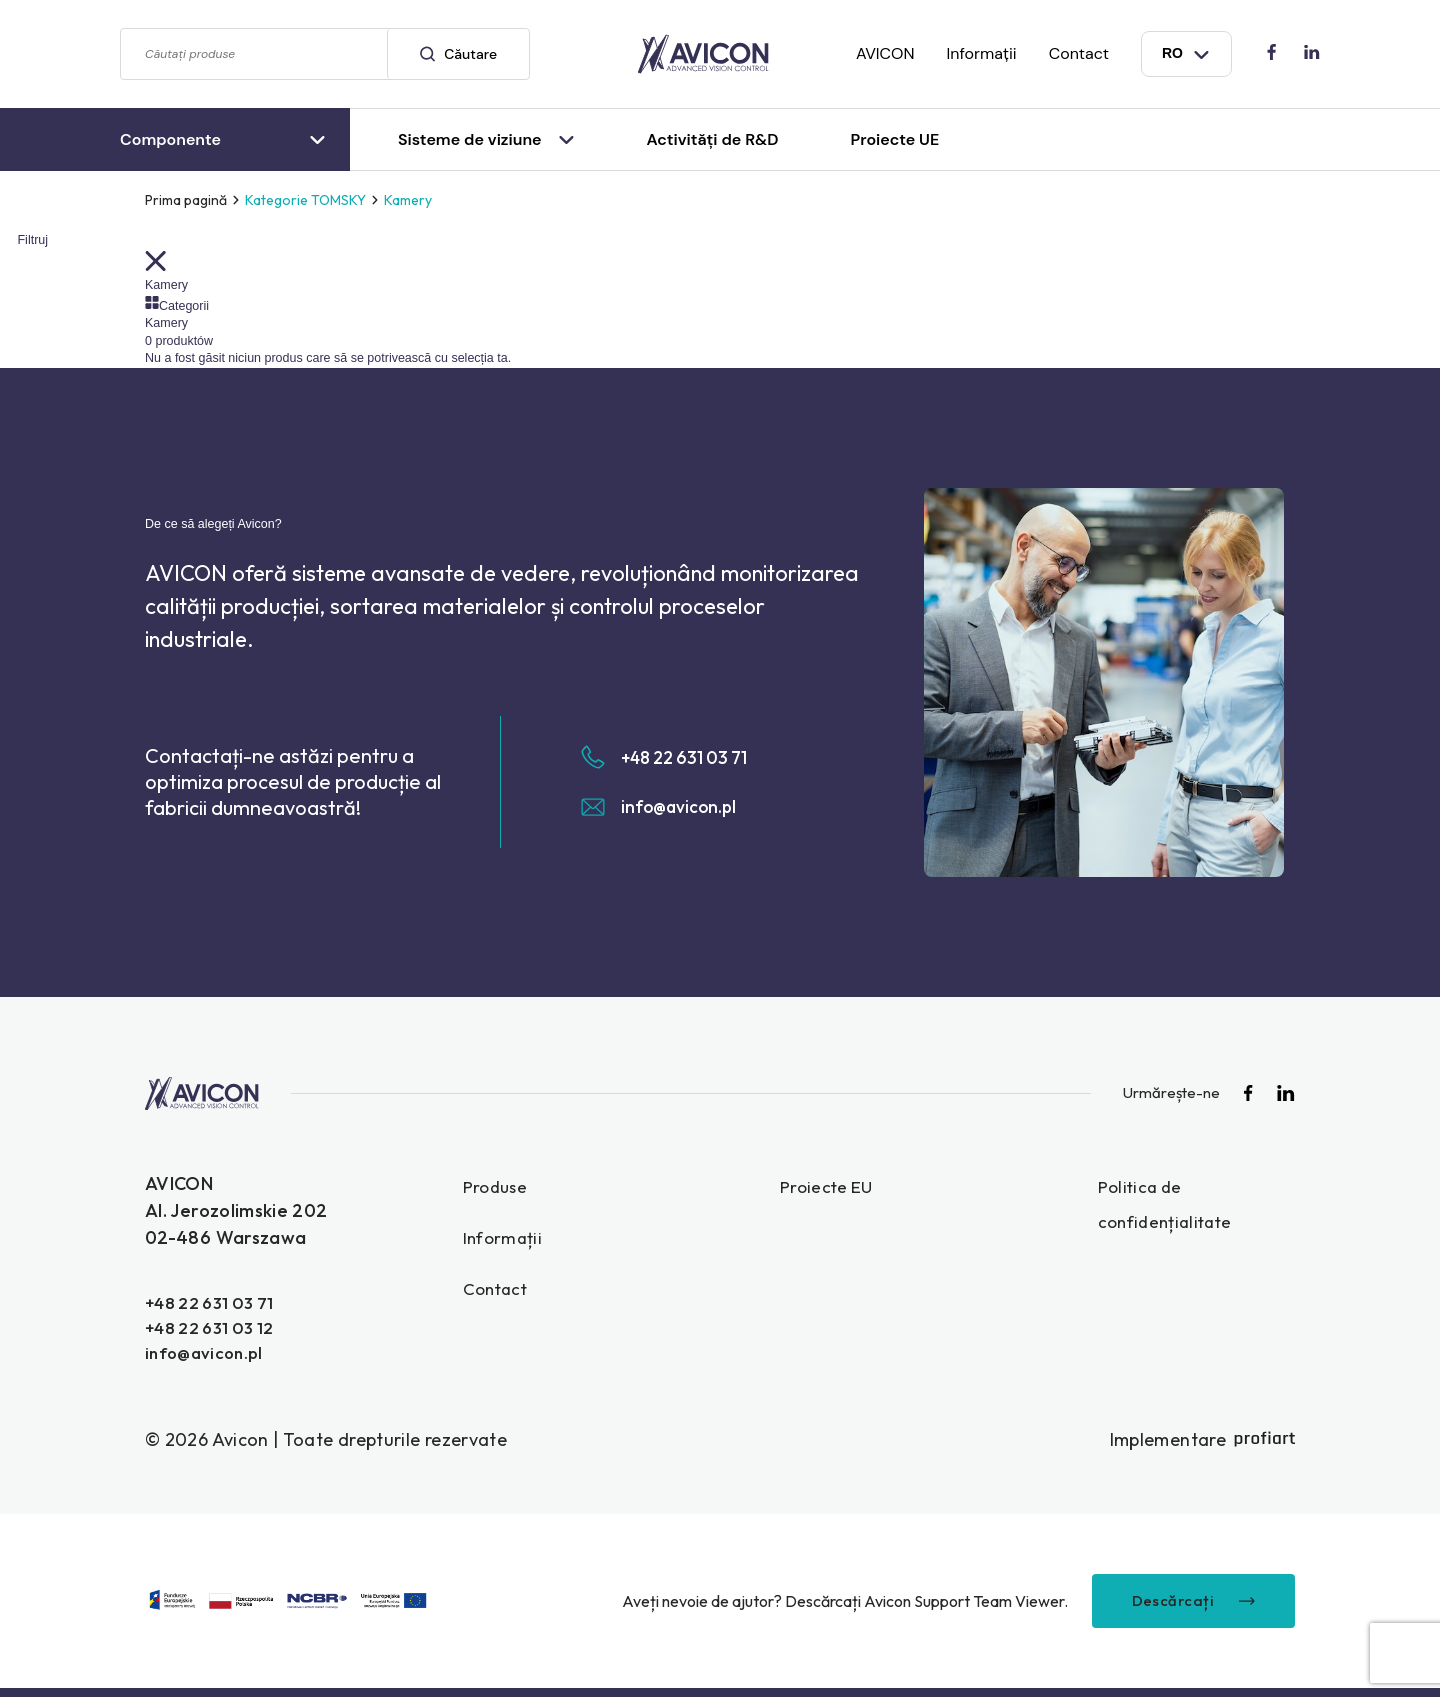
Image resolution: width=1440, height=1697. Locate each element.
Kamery (166, 285)
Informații (982, 53)
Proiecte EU (828, 1186)
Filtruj (24, 240)
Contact (1079, 53)
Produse (497, 1186)
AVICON (885, 53)
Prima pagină (186, 200)
